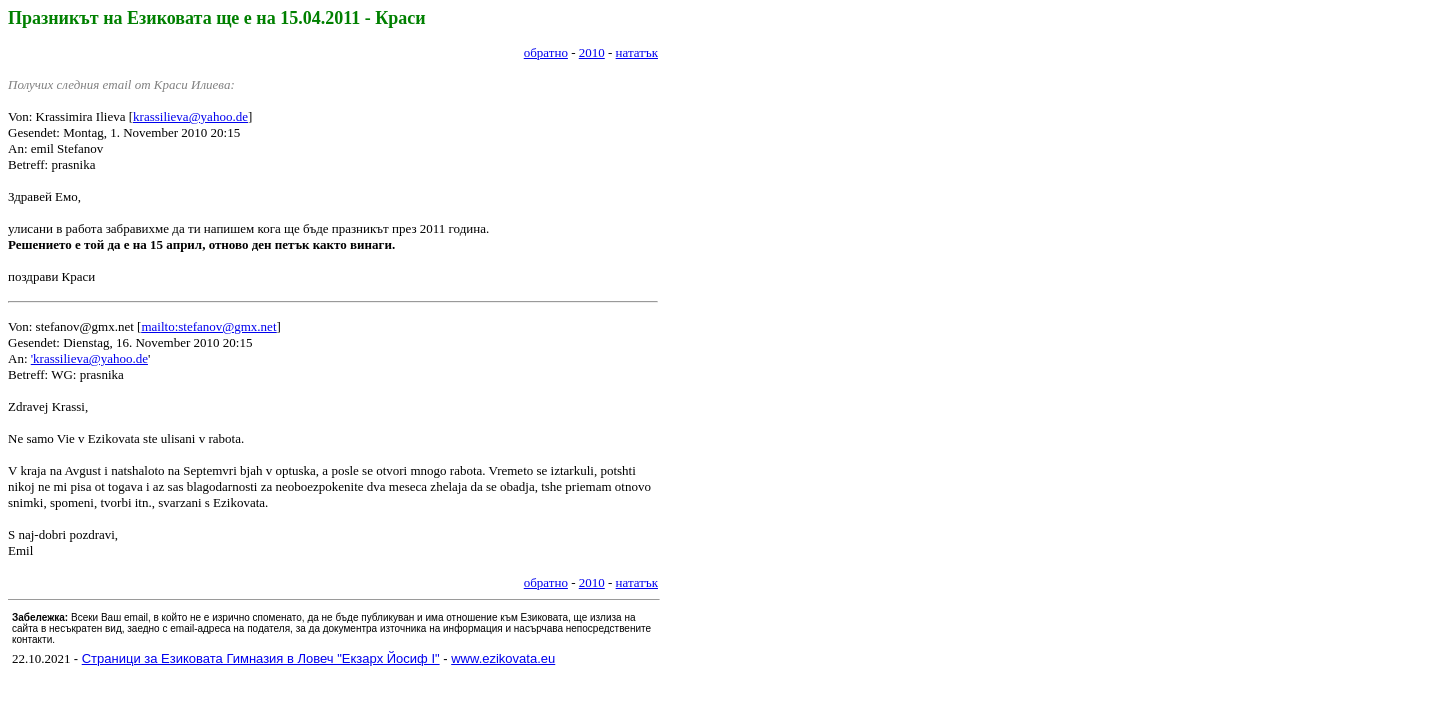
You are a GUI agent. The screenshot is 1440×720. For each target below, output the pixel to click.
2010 (592, 52)
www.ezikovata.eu (503, 658)
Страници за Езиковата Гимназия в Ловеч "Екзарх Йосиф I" (261, 658)
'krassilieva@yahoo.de (89, 358)
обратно (546, 52)
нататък (637, 52)
